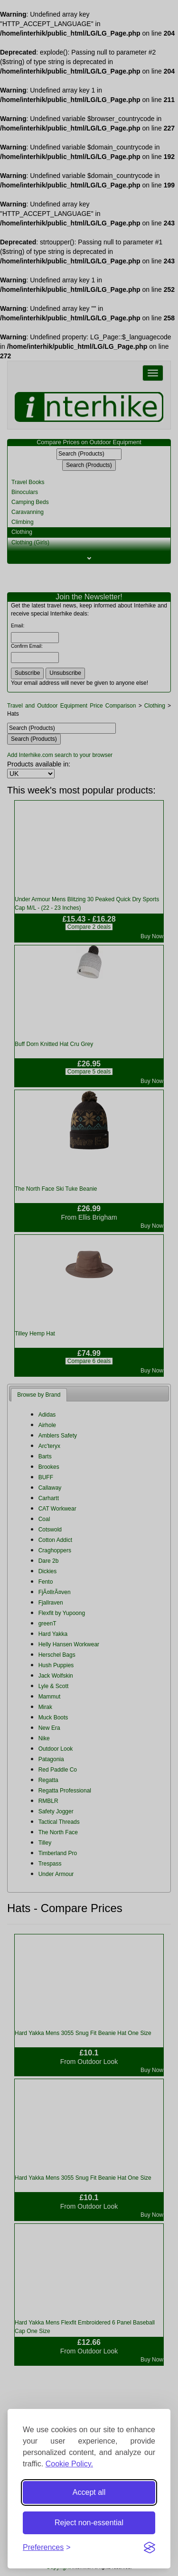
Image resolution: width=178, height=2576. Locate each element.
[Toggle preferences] (47, 2547)
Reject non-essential (89, 2523)
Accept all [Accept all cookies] (89, 2492)
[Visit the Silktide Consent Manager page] (149, 2547)
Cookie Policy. (69, 2464)
